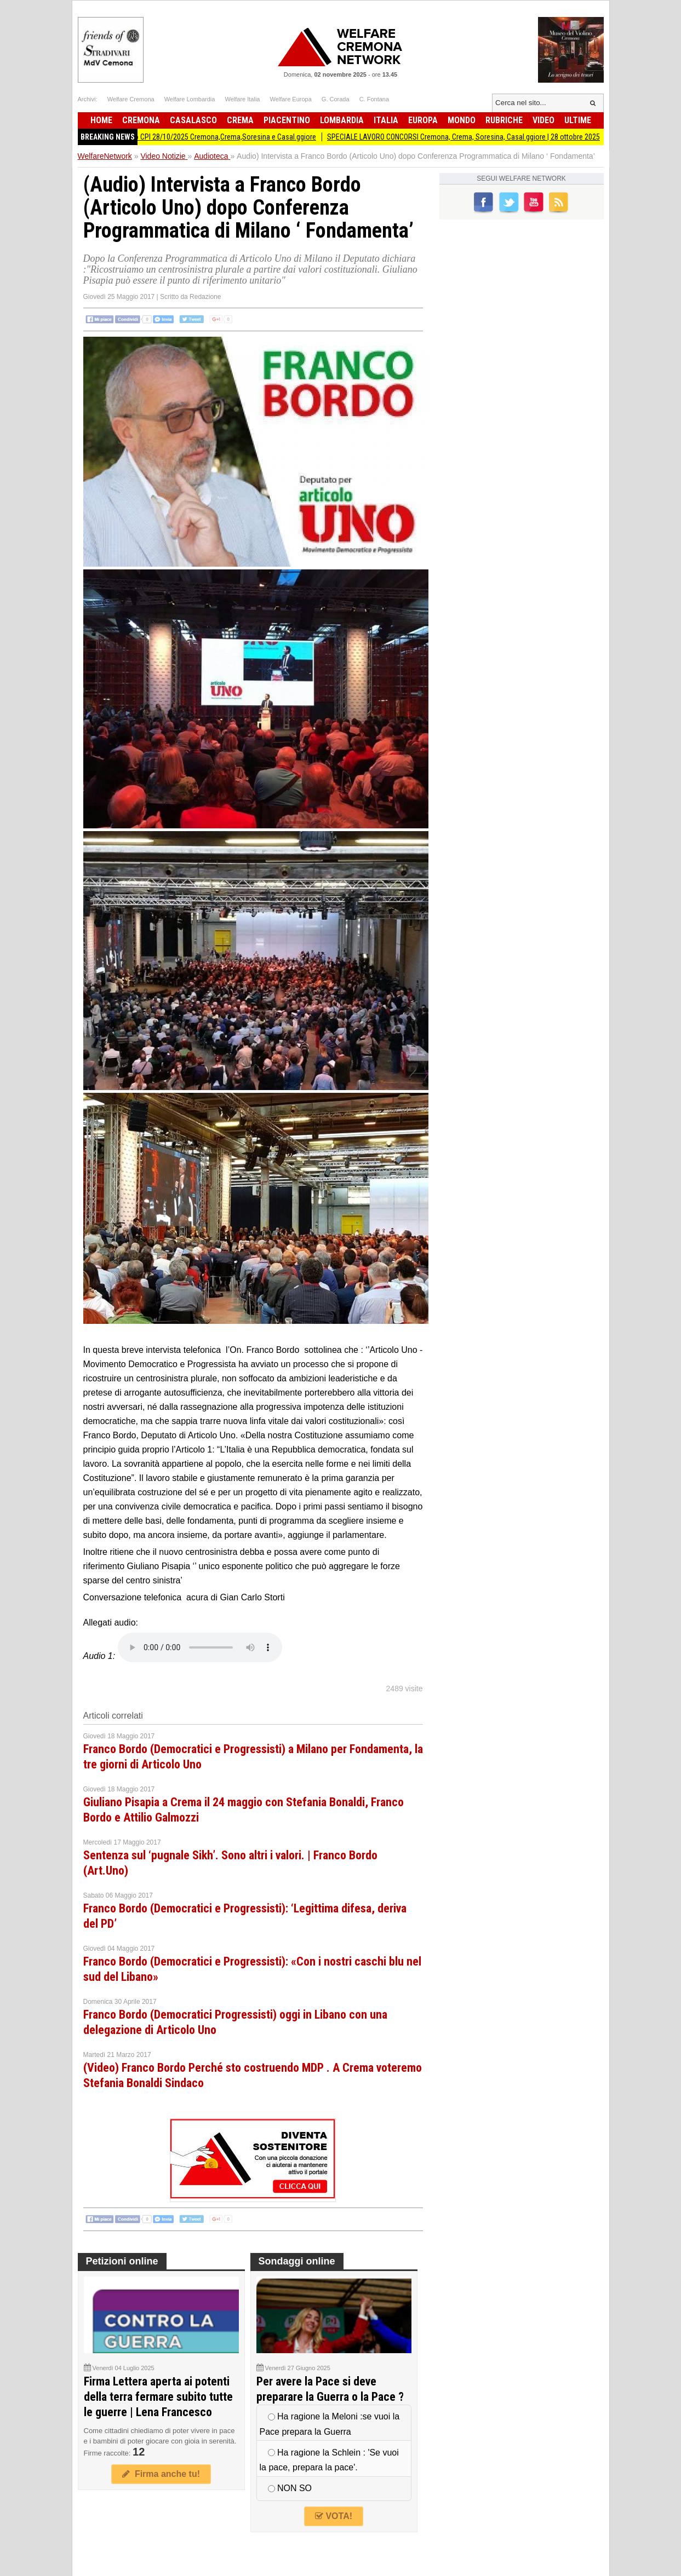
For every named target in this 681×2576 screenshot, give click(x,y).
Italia (386, 120)
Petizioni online (122, 2261)
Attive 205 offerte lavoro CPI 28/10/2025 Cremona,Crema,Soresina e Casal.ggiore (196, 136)
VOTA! (333, 2516)
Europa (423, 120)
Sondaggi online (297, 2261)
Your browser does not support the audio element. (200, 1647)
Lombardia (342, 120)
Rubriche (504, 120)
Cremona (141, 120)
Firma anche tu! (161, 2474)
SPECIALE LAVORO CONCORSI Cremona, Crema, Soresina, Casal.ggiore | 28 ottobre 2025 (470, 136)
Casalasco (193, 120)
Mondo (462, 120)
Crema (240, 120)
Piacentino (287, 120)
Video (543, 120)
